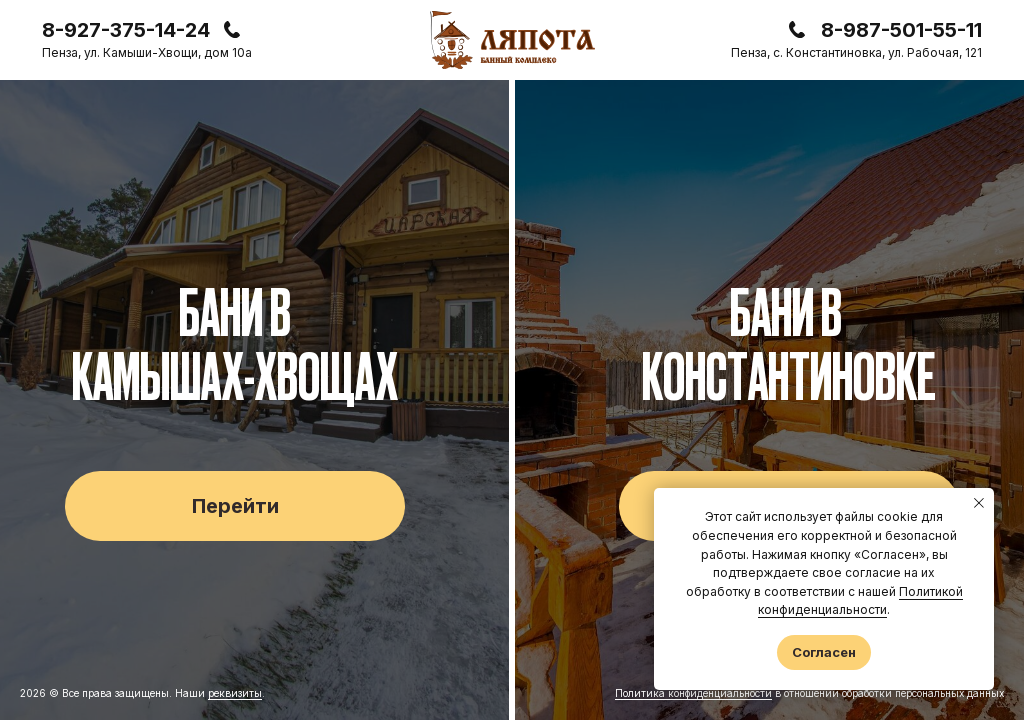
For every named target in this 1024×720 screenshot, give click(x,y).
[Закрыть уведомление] (979, 503)
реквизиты (235, 693)
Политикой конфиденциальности (860, 601)
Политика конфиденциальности (693, 693)
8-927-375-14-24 (126, 30)
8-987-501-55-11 (901, 30)
